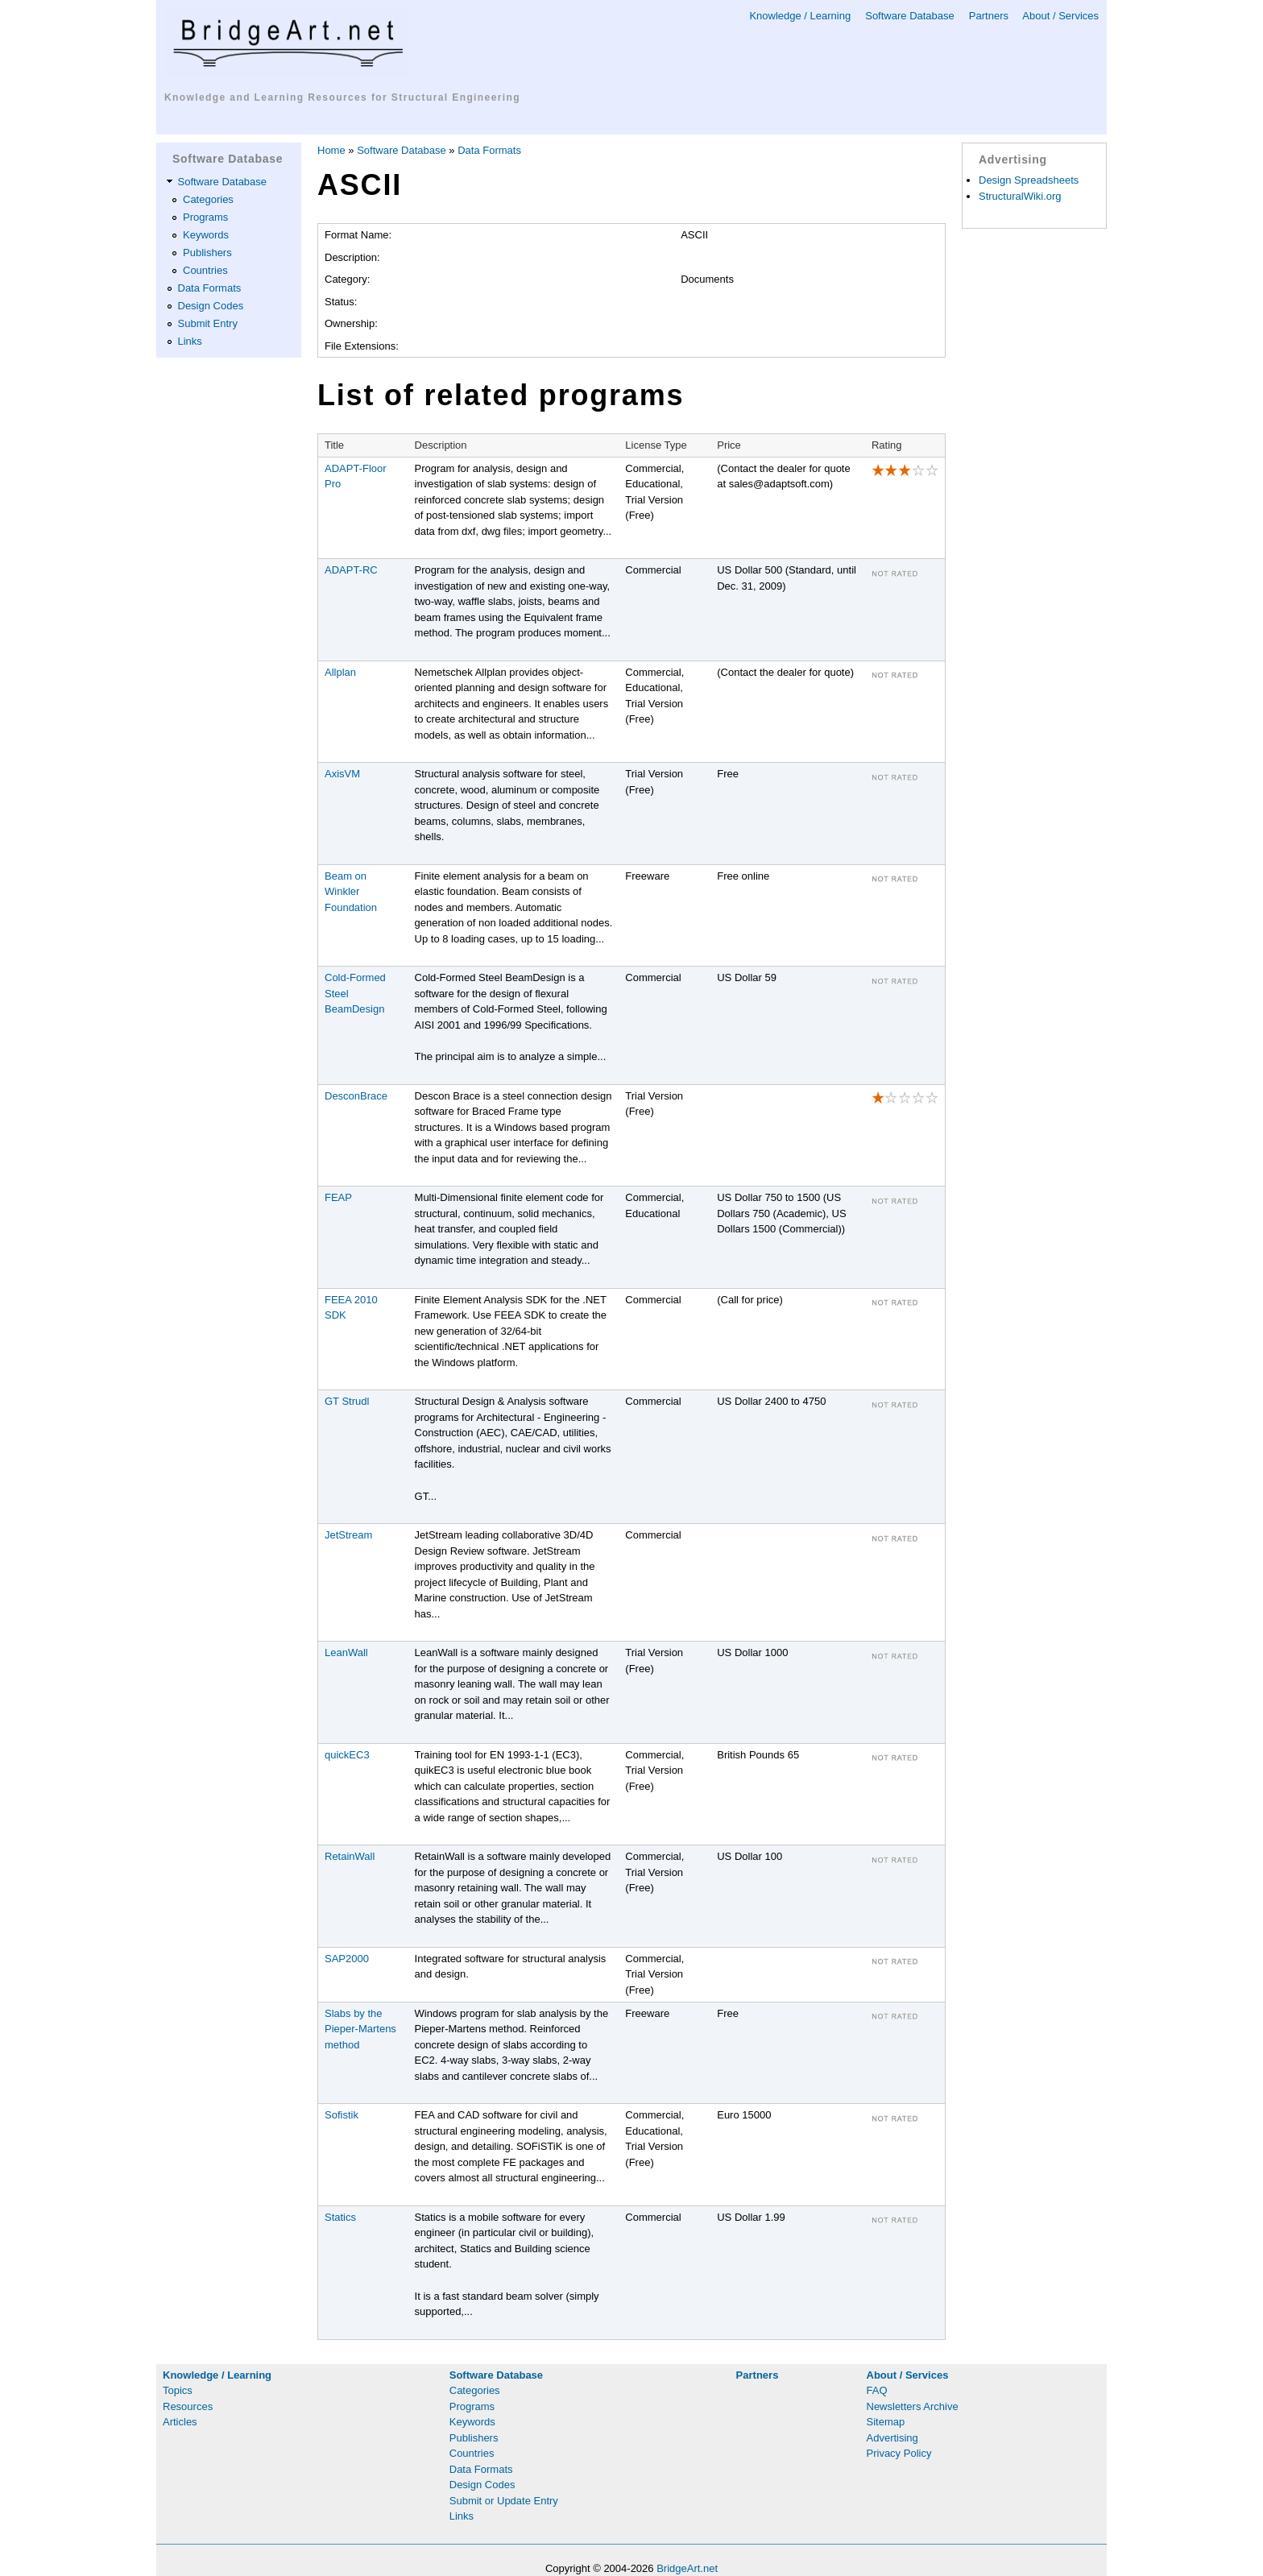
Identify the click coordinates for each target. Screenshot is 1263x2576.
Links (190, 341)
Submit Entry (208, 323)
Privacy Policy (899, 2453)
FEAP (338, 1197)
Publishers (207, 252)
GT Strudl (347, 1401)
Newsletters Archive (913, 2406)
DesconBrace (356, 1096)
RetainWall (350, 1856)
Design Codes (211, 306)
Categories (208, 199)
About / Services (1060, 16)
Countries (205, 270)
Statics (340, 2217)
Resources (188, 2406)
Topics (178, 2390)
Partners (988, 16)
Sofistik (341, 2115)
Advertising (892, 2438)
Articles (180, 2422)
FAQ (877, 2390)
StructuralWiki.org (1020, 196)
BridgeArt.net (687, 2568)
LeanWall (346, 1652)
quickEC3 (347, 1755)
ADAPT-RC (351, 570)
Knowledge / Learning (800, 16)
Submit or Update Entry (503, 2501)
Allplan (340, 672)
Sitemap (886, 2422)
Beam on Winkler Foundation (351, 891)
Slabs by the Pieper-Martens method (360, 2029)
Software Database (909, 16)
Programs (205, 217)
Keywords (206, 235)
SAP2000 (347, 1959)
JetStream (348, 1535)
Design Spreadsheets (1029, 180)
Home (331, 150)
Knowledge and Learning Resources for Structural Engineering (342, 97)
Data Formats (210, 288)
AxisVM (342, 774)
